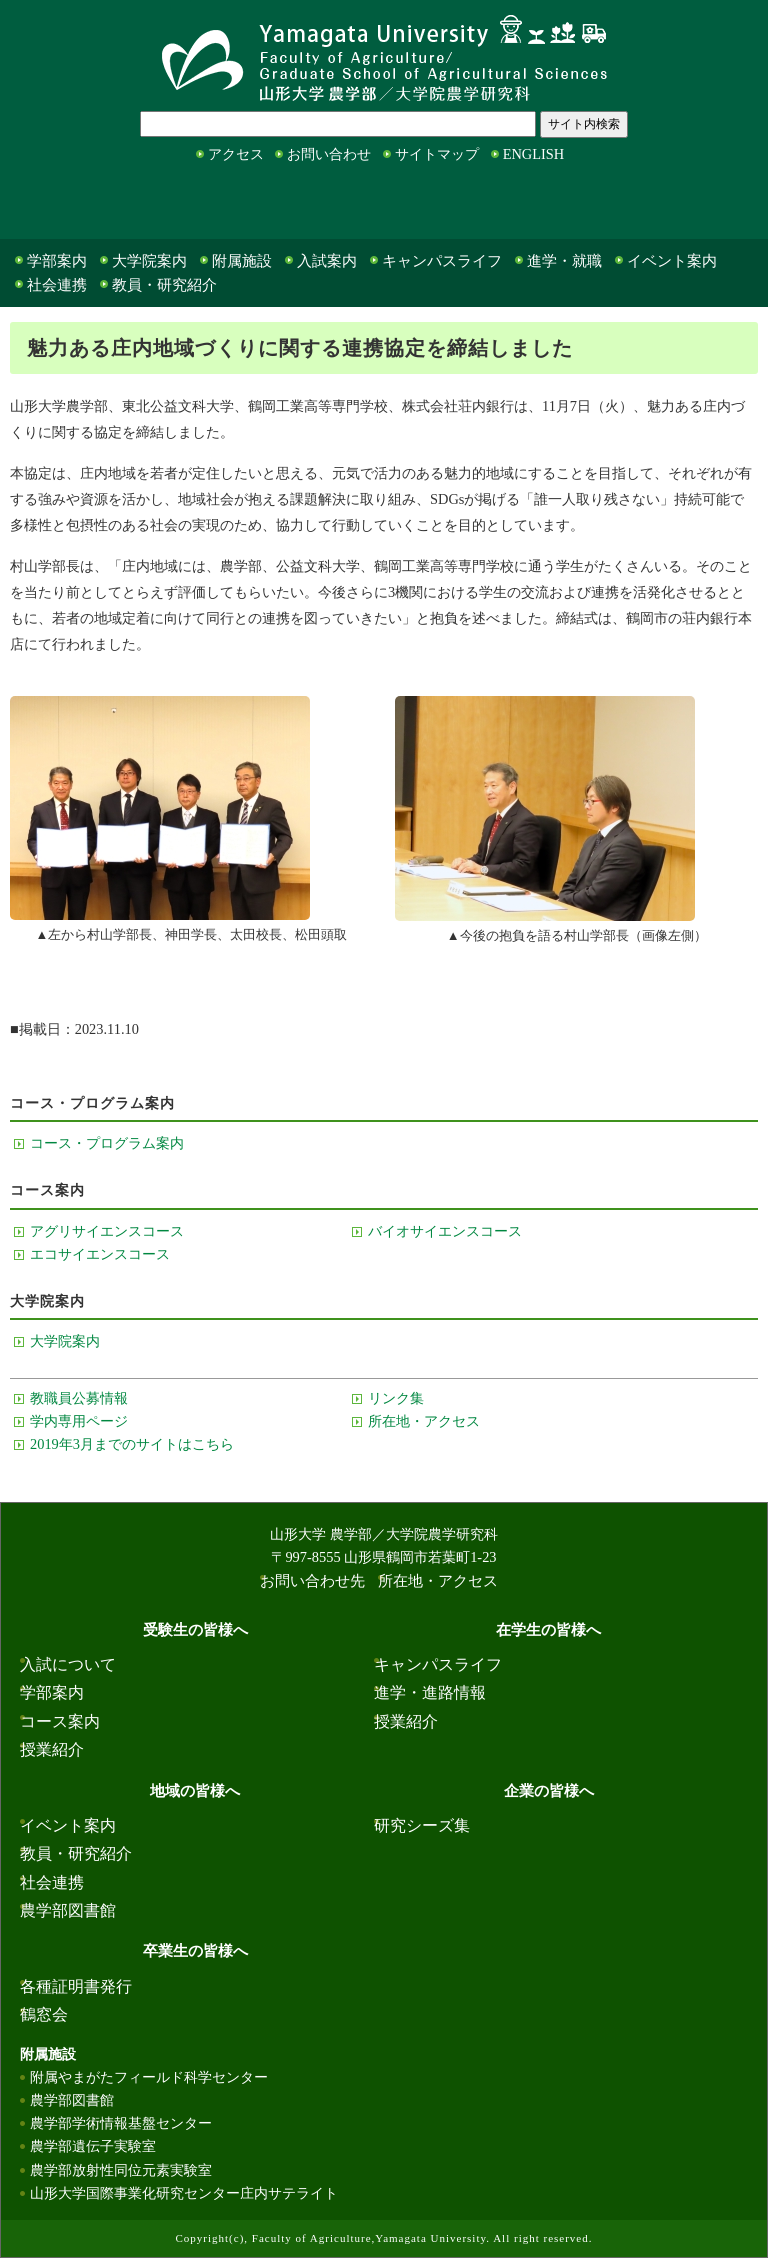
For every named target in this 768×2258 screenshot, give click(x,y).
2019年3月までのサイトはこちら (132, 1444)
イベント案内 (672, 261)
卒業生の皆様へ (663, 206)
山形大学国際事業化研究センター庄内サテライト (184, 2193)
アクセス (236, 154)
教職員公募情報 (79, 1398)
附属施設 (242, 261)
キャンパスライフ (442, 261)
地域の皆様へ (349, 206)
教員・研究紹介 (164, 285)
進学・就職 (564, 261)
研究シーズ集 (422, 1825)
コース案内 (60, 1721)
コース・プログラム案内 (107, 1143)
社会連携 (57, 285)
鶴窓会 (44, 2014)
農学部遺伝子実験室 (93, 2146)
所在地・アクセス (424, 1421)
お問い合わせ (329, 154)
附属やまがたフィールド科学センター (149, 2077)
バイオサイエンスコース (445, 1231)
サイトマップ (437, 154)
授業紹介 (52, 1749)
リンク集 (396, 1398)
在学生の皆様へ (203, 206)
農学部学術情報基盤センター (121, 2123)
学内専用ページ (79, 1421)
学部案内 (57, 261)
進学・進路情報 (430, 1692)
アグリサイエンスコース (107, 1231)
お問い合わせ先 (312, 1581)
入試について (68, 1664)
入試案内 (327, 261)
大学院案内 (149, 261)
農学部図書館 (68, 1910)
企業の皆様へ (503, 206)
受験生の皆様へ (49, 206)
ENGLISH (534, 154)
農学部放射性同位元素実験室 (121, 2170)
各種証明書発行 (76, 1986)
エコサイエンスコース (100, 1254)
